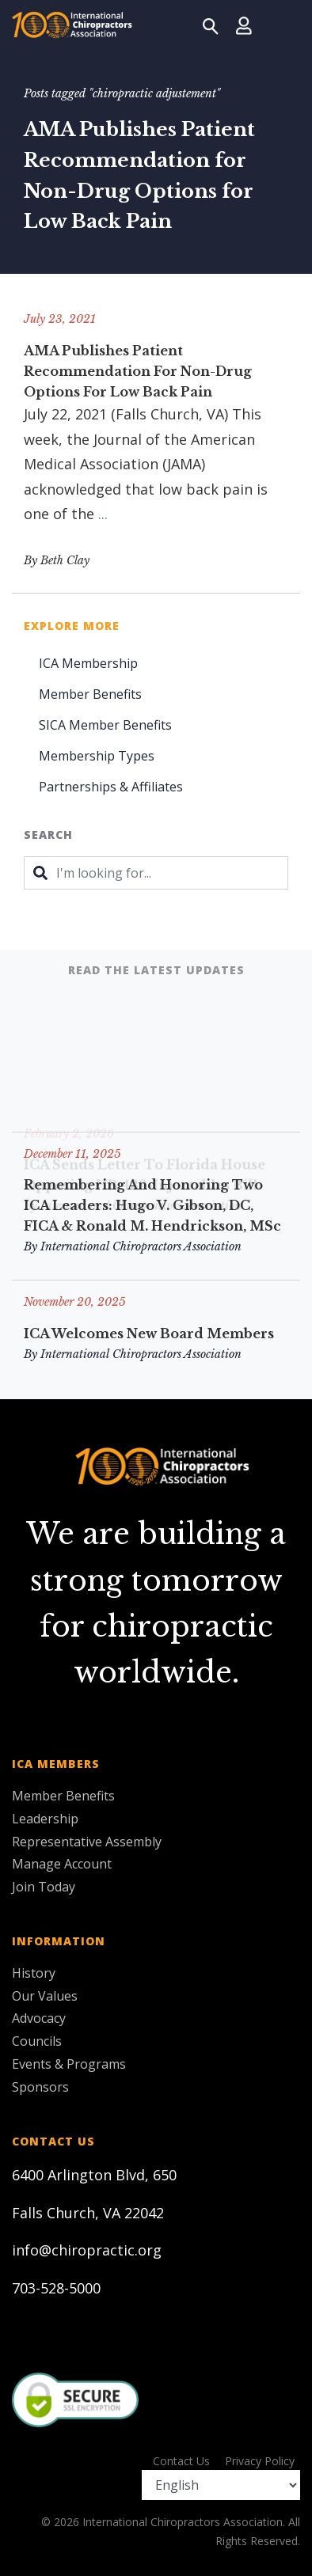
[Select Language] (221, 2485)
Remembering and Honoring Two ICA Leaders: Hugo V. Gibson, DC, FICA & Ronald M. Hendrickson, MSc (152, 1205)
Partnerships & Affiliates (111, 786)
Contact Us (181, 2460)
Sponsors (40, 2087)
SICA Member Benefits (105, 725)
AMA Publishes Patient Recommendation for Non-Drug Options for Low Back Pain (138, 371)
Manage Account (62, 1863)
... (103, 513)
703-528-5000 (56, 2287)
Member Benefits (90, 694)
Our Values (45, 1996)
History (33, 1973)
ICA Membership (88, 663)
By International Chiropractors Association (133, 1246)
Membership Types (96, 755)
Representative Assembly (87, 1841)
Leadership (45, 1818)
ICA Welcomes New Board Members (149, 1333)
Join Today (43, 1886)
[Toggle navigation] (281, 25)
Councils (37, 2041)
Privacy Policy (260, 2460)
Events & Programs (69, 2064)
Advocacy (39, 2018)
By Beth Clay (56, 560)
